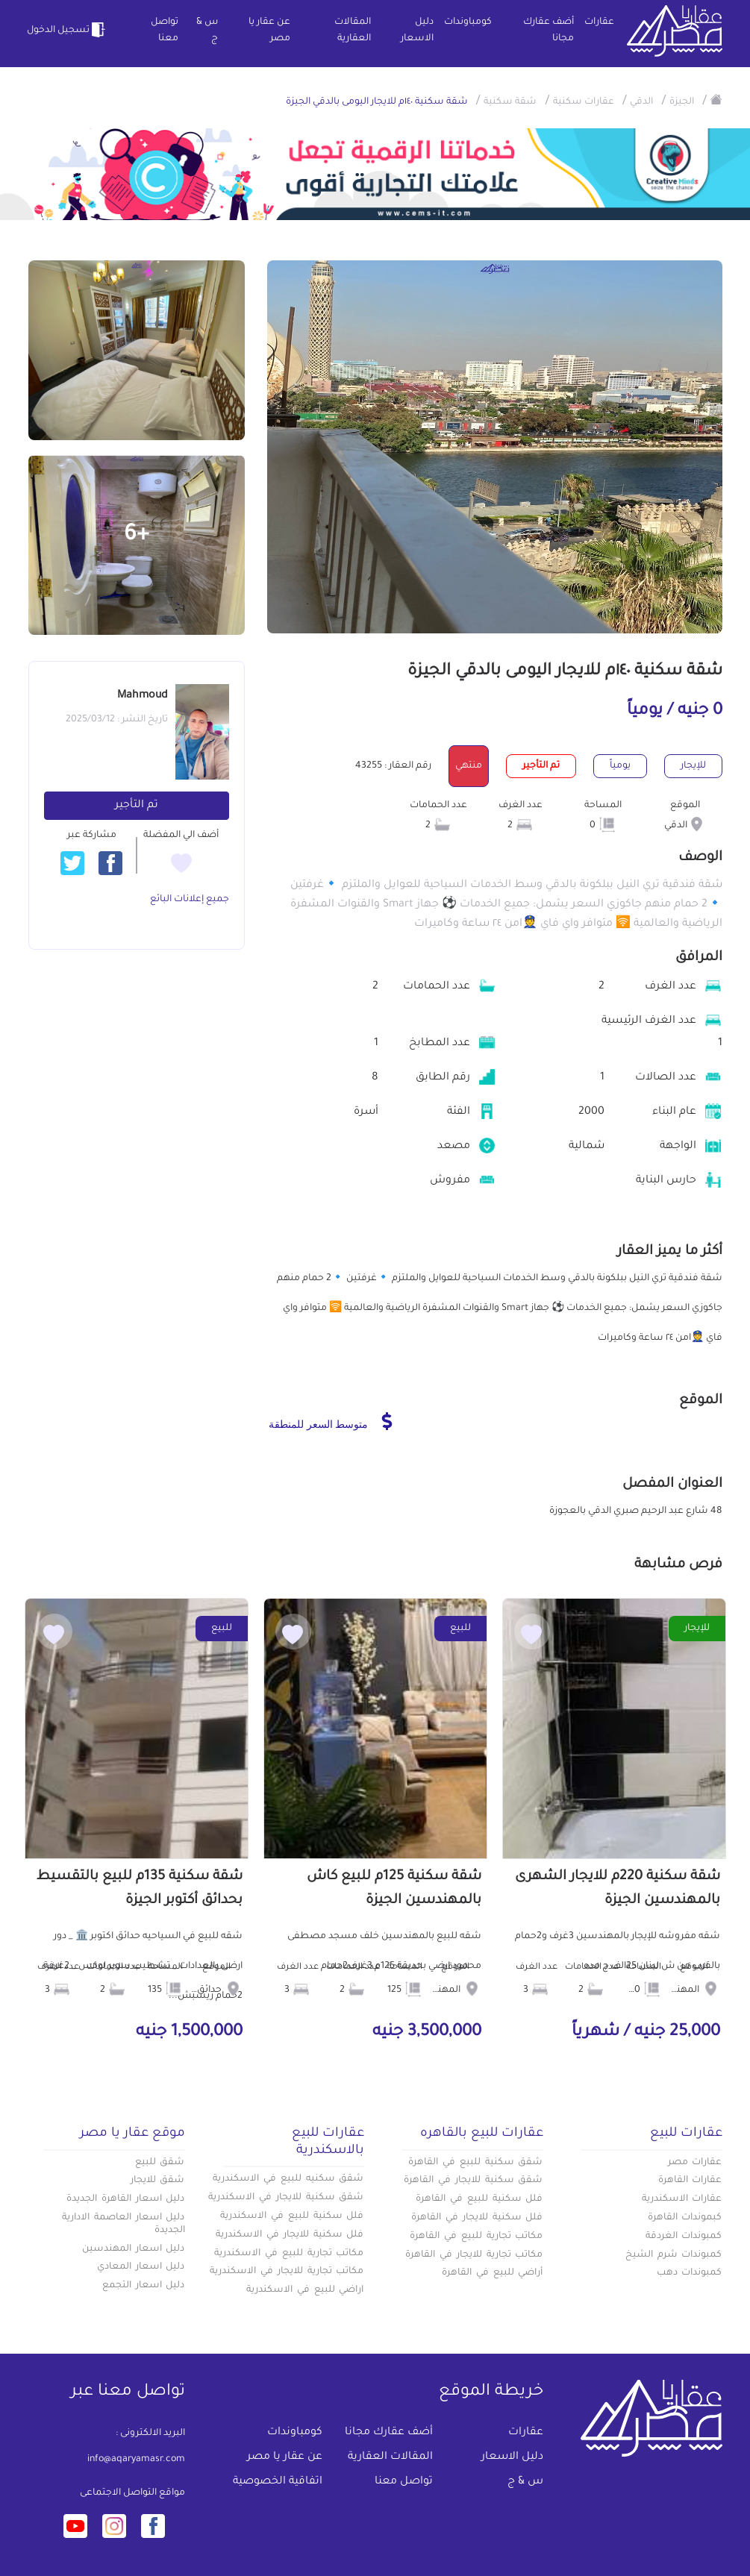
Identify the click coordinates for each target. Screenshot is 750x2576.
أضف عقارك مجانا (548, 30)
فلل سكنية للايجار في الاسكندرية (289, 2235)
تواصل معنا (164, 30)
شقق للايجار (158, 2180)
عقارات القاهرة (690, 2180)
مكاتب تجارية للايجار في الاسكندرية (286, 2271)
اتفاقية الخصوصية (277, 2482)
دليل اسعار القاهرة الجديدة (125, 2199)
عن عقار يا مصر (269, 30)
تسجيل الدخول (67, 30)
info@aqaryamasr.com (136, 2459)
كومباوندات (468, 22)
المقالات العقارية (352, 30)
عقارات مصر (695, 2162)
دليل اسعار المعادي (141, 2267)
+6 (136, 536)
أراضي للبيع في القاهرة (492, 2273)
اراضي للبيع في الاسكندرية (304, 2290)
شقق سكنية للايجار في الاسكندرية (285, 2198)
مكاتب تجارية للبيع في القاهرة (476, 2236)
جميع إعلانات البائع (189, 899)
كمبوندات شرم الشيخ (673, 2255)
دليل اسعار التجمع (143, 2286)
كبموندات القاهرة (685, 2218)
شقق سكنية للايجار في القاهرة (473, 2180)
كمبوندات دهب (689, 2273)
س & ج (207, 30)
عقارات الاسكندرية (682, 2199)
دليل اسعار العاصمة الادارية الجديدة (123, 2224)
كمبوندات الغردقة (684, 2236)
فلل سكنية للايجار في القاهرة (477, 2218)
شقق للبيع (160, 2162)
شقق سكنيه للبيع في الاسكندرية (288, 2179)
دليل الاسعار (417, 30)
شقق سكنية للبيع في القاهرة (475, 2162)
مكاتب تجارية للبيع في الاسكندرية (288, 2253)
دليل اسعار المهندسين (133, 2249)
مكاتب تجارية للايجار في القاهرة (474, 2255)
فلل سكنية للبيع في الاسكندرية (291, 2216)
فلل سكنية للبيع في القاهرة (479, 2199)
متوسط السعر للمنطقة (330, 1421)
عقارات (599, 22)
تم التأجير (136, 806)
